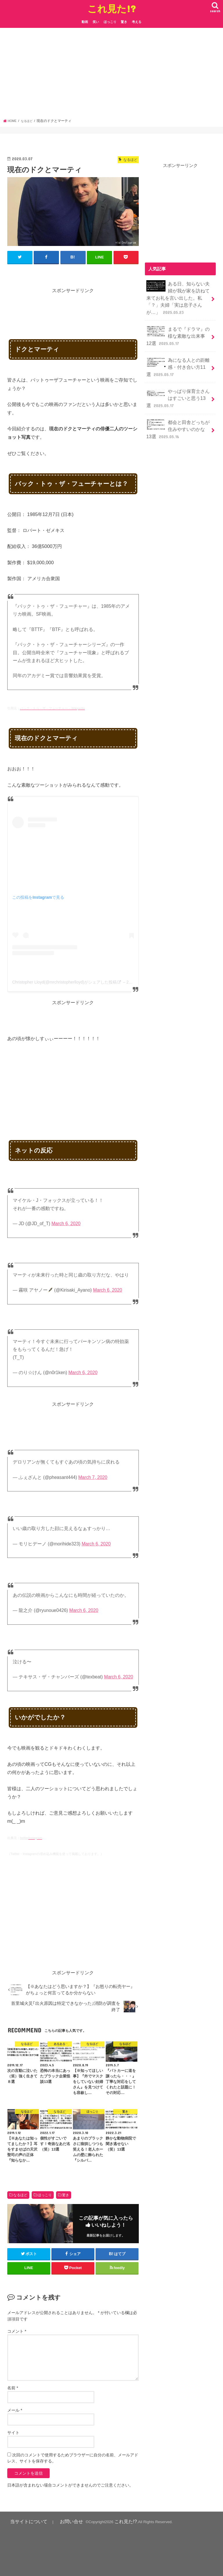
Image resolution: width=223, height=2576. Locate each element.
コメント (16, 2330)
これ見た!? (111, 8)
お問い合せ (58, 2520)
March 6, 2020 (65, 1222)
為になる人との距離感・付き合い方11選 (176, 358)
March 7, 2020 (92, 1476)
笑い (96, 22)
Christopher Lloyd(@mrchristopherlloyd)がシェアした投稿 (64, 981)
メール (14, 2409)
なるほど (20, 2194)
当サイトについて (24, 2520)
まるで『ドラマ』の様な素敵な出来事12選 (176, 330)
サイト (13, 2432)
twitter (24, 1837)
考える (136, 22)
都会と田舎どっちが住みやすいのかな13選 (176, 415)
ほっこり (110, 22)
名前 (12, 2387)
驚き (124, 22)
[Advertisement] (111, 75)
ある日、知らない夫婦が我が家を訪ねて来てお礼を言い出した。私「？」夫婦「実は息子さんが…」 (176, 296)
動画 (85, 22)
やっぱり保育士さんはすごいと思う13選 (176, 386)
